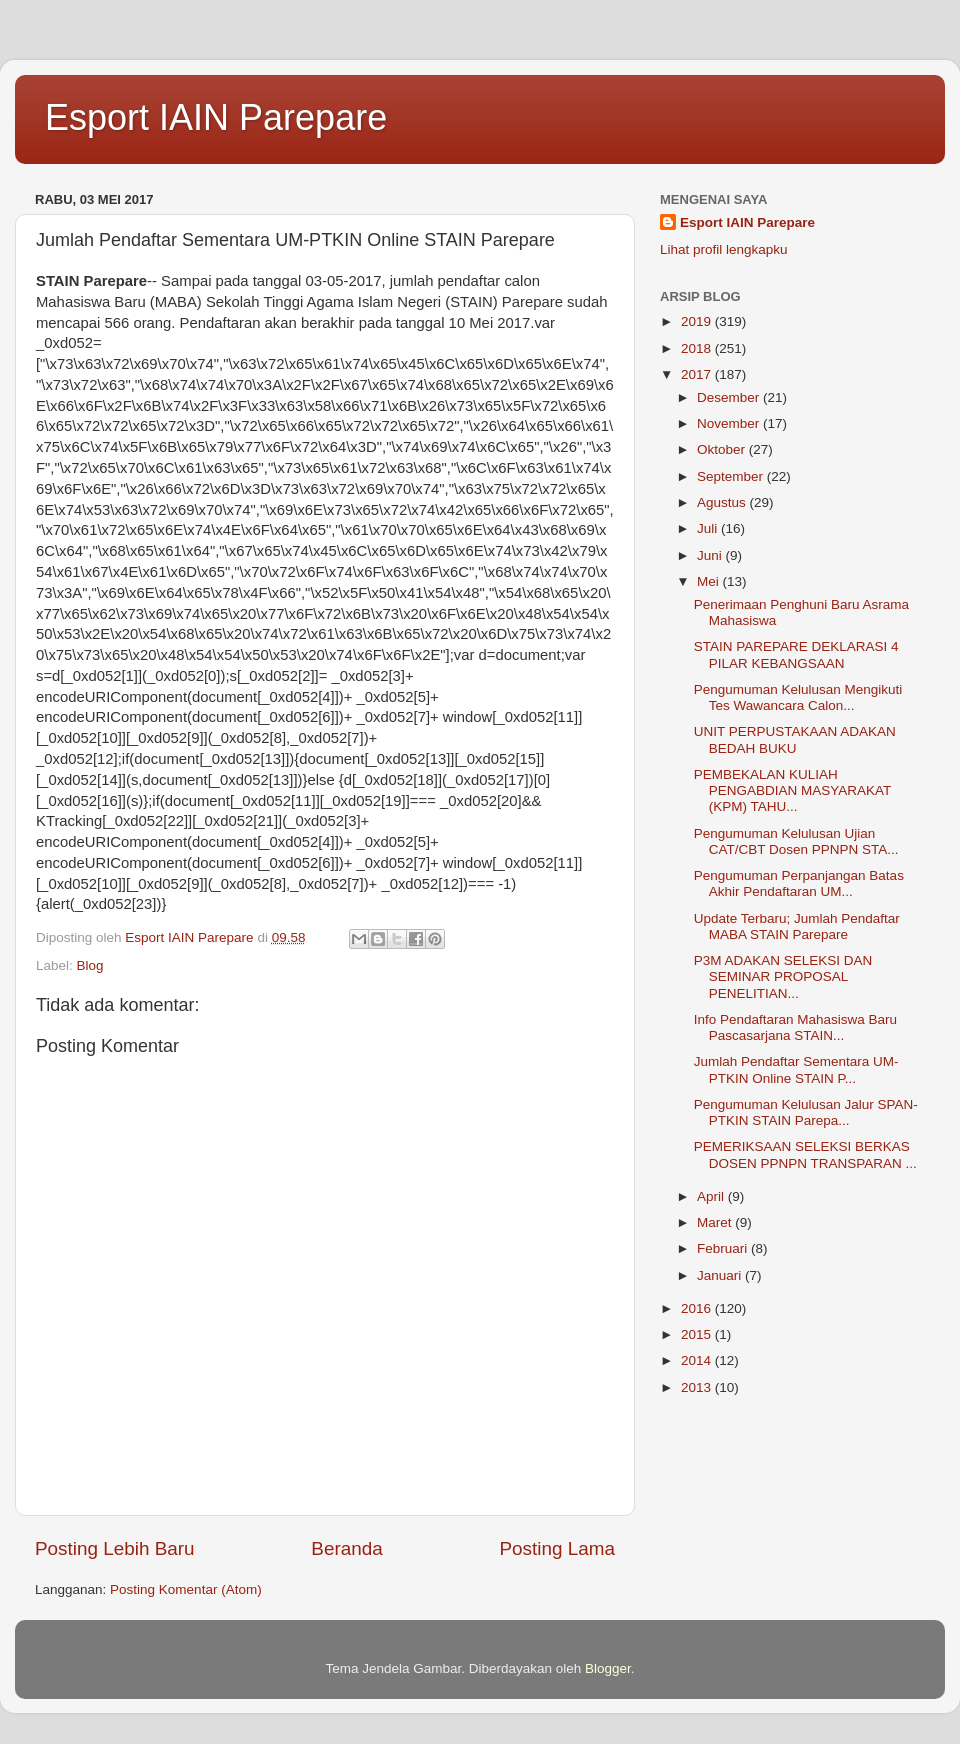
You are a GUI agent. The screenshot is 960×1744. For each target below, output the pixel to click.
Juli (709, 528)
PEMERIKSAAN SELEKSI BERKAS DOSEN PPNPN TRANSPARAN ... (805, 1154)
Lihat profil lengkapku (724, 249)
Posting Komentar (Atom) (186, 1589)
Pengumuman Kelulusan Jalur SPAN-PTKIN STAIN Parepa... (806, 1112)
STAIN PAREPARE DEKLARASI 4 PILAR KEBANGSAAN (796, 654)
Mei (710, 581)
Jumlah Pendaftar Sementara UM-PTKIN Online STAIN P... (796, 1069)
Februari (724, 1248)
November (730, 423)
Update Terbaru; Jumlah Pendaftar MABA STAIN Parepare (797, 926)
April (712, 1196)
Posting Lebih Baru (115, 1548)
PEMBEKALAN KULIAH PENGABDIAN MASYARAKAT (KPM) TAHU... (792, 790)
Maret (716, 1222)
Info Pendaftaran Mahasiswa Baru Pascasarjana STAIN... (795, 1027)
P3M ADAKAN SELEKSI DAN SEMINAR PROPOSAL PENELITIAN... (783, 976)
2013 (698, 1387)
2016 (698, 1308)
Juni (711, 555)
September (732, 476)
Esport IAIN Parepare (216, 117)
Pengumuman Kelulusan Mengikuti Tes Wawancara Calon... (798, 697)
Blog (90, 965)
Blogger (608, 1668)
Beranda (346, 1548)
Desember (730, 397)
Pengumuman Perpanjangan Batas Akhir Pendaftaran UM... (799, 883)
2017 (698, 374)
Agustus (723, 502)
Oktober (723, 449)
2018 (698, 348)
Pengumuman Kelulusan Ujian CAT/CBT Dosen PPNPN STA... (796, 841)
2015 (698, 1334)
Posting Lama (557, 1548)
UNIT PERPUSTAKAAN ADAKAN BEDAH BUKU (795, 739)
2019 (698, 321)
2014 (698, 1360)
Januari (721, 1275)
